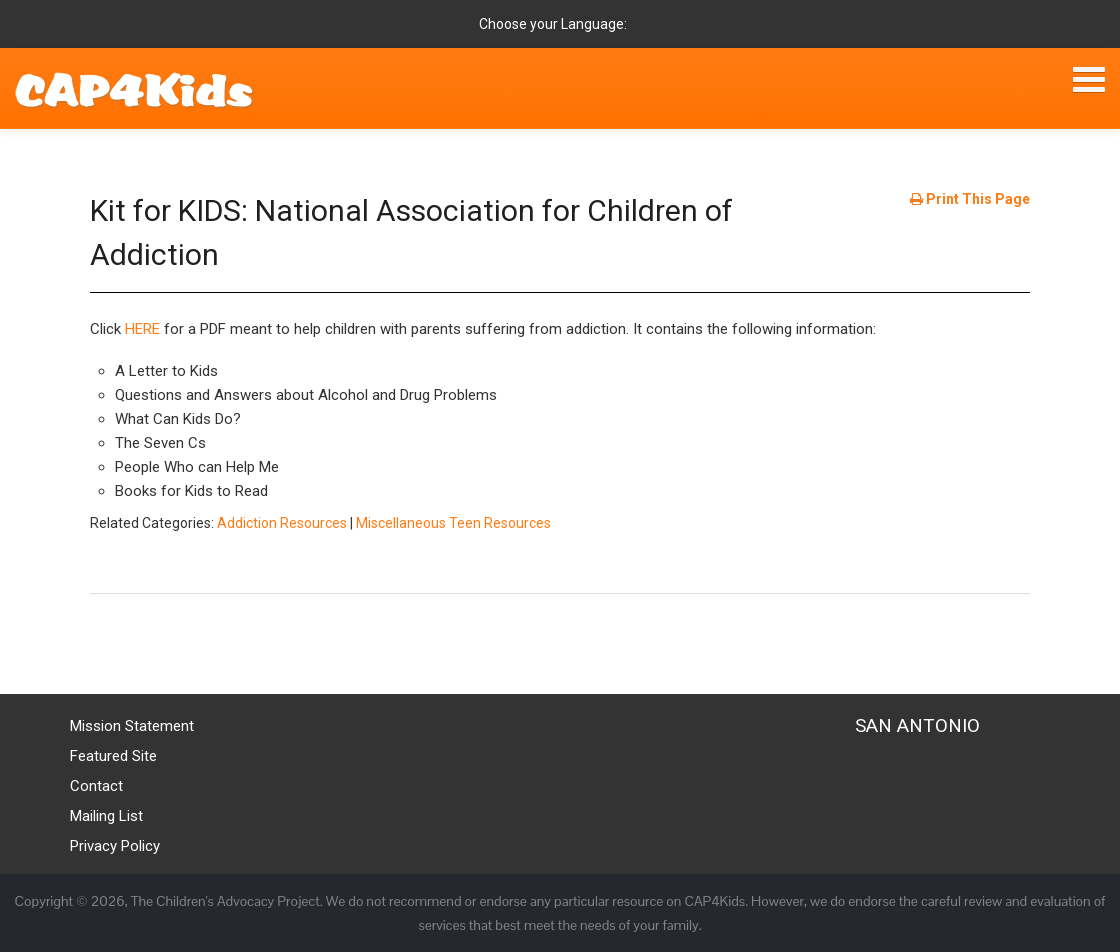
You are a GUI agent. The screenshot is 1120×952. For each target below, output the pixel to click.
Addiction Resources (282, 523)
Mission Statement (132, 726)
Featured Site (113, 756)
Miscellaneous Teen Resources (453, 523)
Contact (96, 786)
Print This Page (970, 199)
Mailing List (106, 816)
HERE (142, 329)
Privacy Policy (115, 846)
